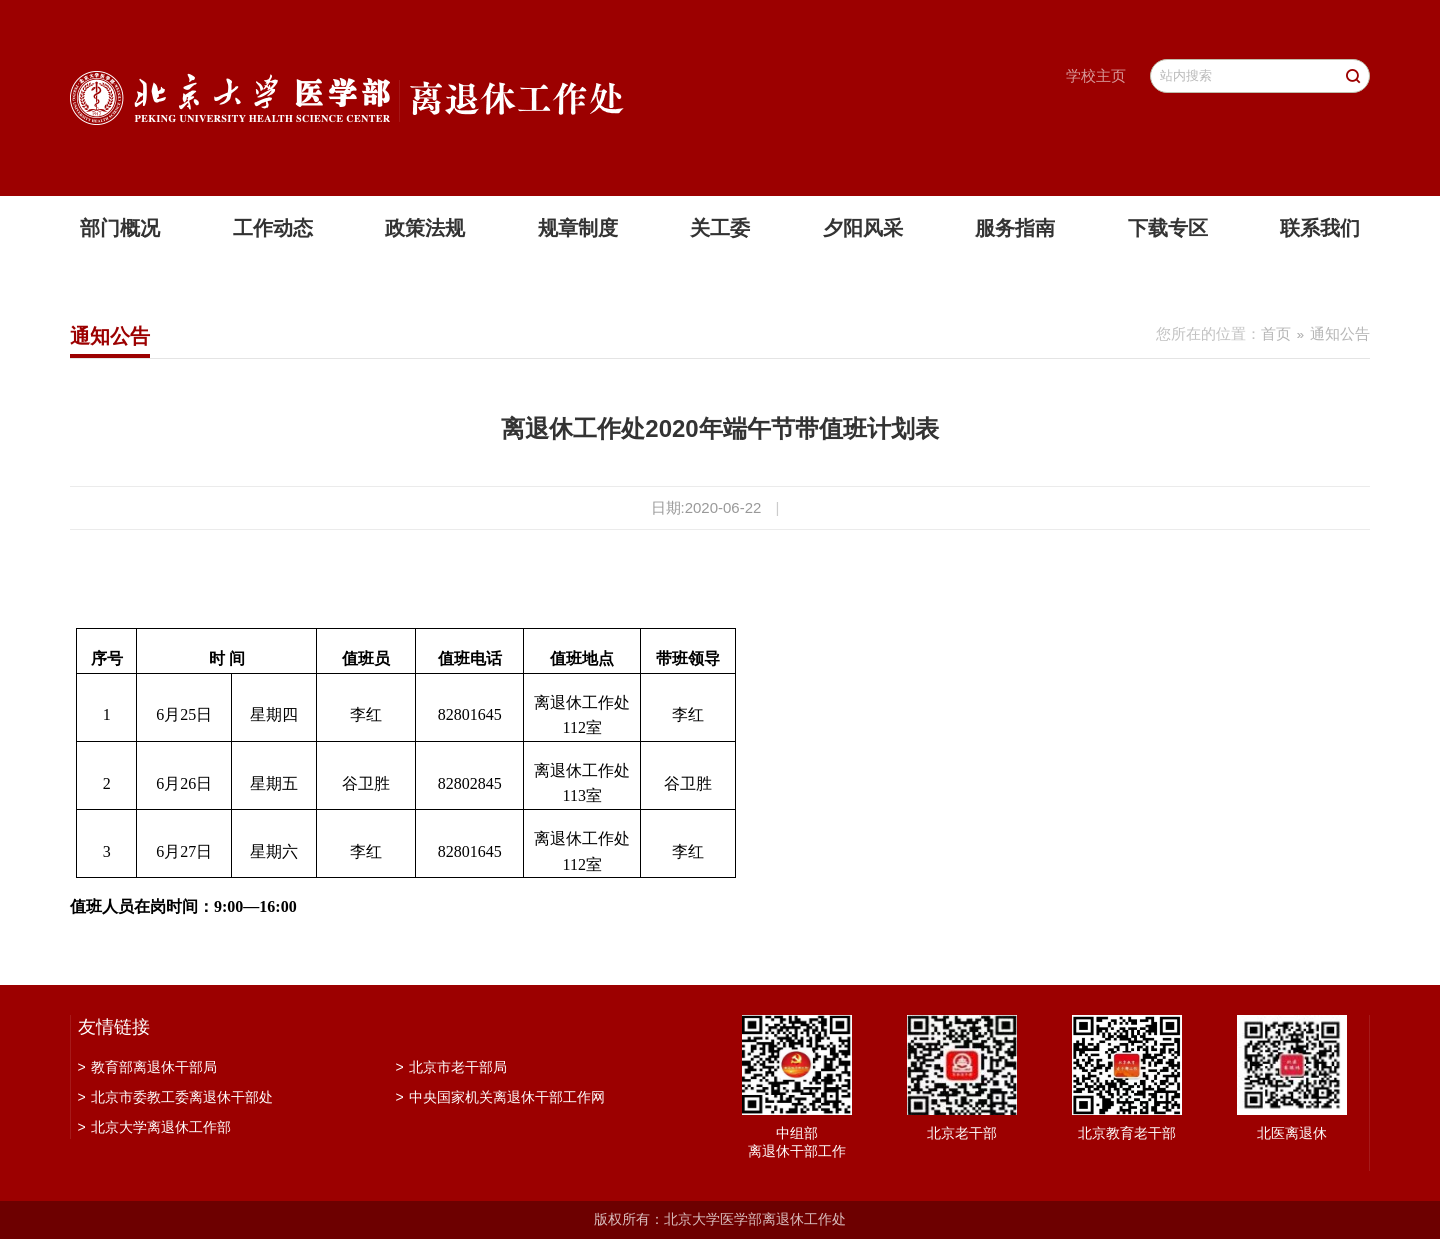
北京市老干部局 (451, 1067)
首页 (1276, 333)
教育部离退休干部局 (147, 1067)
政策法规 (425, 228)
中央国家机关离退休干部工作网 (500, 1097)
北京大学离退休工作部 (154, 1127)
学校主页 (1096, 75)
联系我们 (1320, 228)
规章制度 (578, 228)
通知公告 (1340, 333)
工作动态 (273, 228)
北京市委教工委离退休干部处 (175, 1097)
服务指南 (1015, 228)
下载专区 (1168, 228)
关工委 (720, 228)
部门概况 (120, 228)
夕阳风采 (863, 228)
